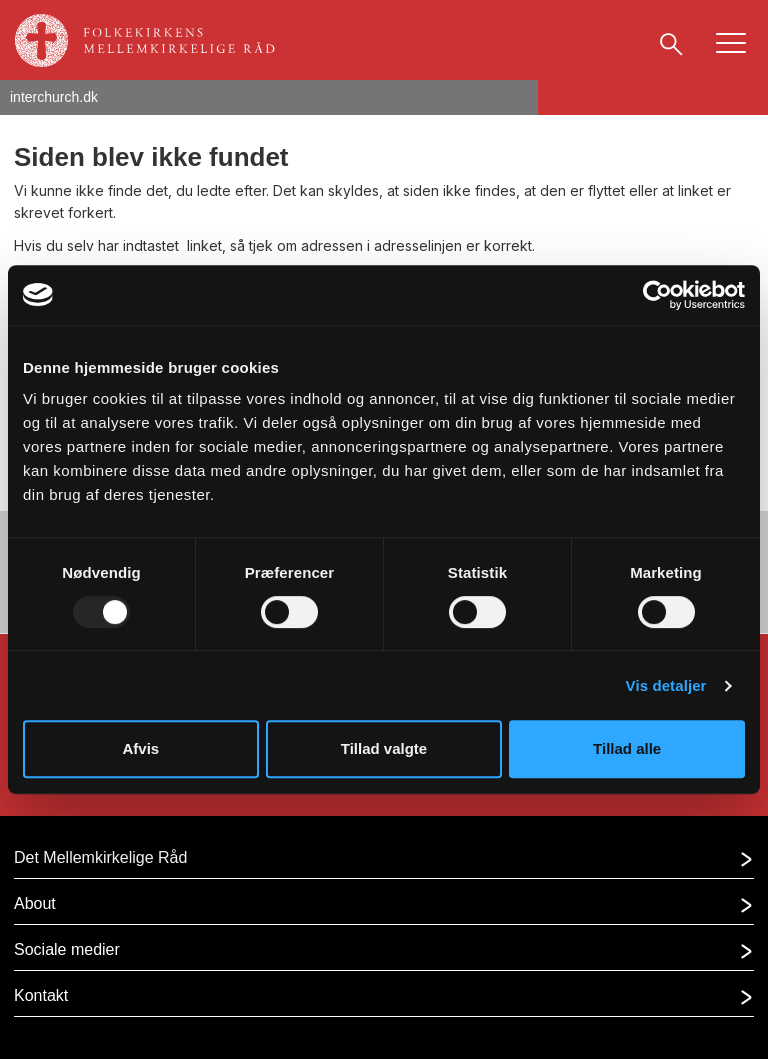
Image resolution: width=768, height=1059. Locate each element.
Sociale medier (67, 949)
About (35, 903)
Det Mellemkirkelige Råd (100, 857)
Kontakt (41, 995)
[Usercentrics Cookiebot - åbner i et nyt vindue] (657, 295)
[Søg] (671, 43)
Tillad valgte (384, 748)
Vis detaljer (666, 685)
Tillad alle (627, 748)
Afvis (140, 748)
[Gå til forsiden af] (154, 35)
